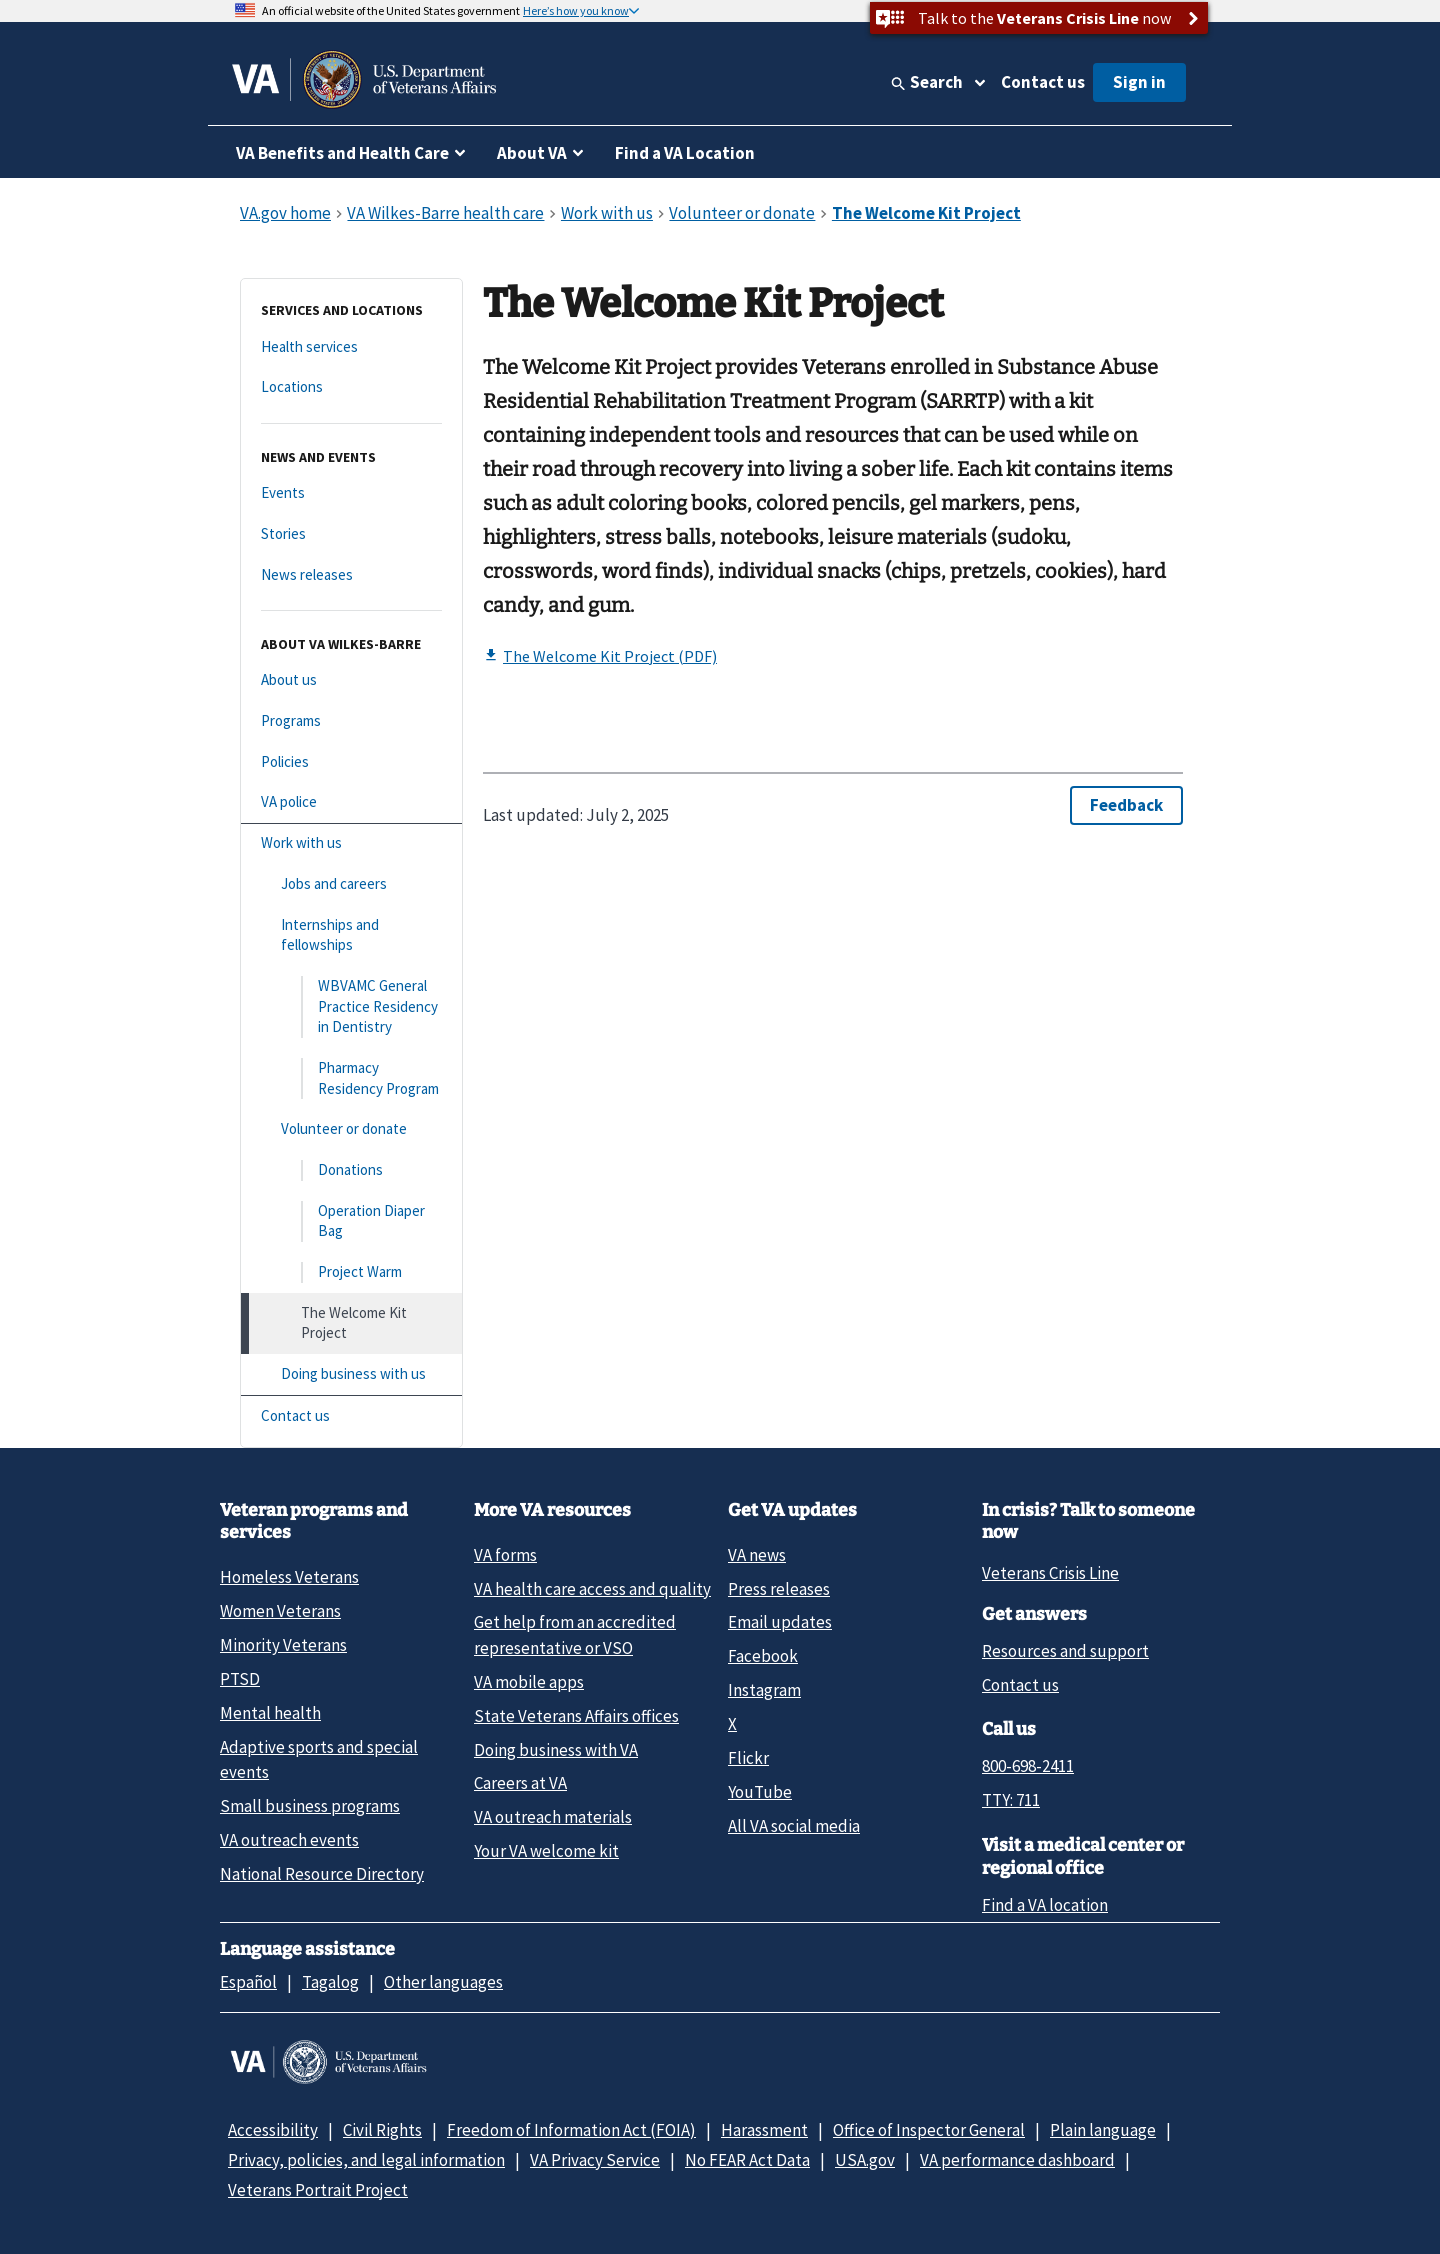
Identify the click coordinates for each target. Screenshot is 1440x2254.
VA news (757, 1555)
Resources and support (1065, 1651)
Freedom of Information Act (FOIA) (571, 2130)
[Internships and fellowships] (351, 935)
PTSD (240, 1679)
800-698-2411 (1028, 1766)
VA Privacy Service (595, 2160)
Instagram (764, 1690)
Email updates (780, 1622)
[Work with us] (351, 843)
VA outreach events (289, 1840)
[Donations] (351, 1170)
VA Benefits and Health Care (342, 153)
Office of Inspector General (929, 2130)
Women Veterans (280, 1611)
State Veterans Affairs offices (576, 1716)
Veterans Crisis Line (1050, 1573)
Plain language (1103, 2130)
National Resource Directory (322, 1874)
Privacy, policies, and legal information (366, 2160)
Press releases (779, 1589)
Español (248, 1982)
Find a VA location (1045, 1905)
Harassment (764, 2130)
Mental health (270, 1713)
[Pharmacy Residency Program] (351, 1078)
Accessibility (273, 2130)
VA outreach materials (553, 1817)
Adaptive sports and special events (319, 1759)
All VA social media (794, 1826)
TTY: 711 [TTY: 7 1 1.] (1011, 1800)
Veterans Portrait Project (318, 2190)
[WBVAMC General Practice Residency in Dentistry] (351, 1007)
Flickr (748, 1758)
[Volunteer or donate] (351, 1129)
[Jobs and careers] (351, 884)
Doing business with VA (556, 1750)
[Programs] (351, 721)
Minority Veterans (283, 1645)
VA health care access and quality (592, 1589)
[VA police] (351, 802)
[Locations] (351, 387)
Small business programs (310, 1806)
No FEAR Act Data (747, 2160)
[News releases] (351, 575)
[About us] (351, 680)
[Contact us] (351, 1416)
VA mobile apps (529, 1682)
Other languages (443, 1982)
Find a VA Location (685, 153)
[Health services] (351, 347)
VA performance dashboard (1017, 2160)
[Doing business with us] (351, 1374)
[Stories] (351, 534)
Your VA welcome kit (546, 1851)
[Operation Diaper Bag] (351, 1221)
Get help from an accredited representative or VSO (575, 1634)
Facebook (763, 1656)
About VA (532, 153)
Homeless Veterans (289, 1577)
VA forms (505, 1555)
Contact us (1043, 82)
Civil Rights (382, 2130)
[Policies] (351, 762)
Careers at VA (520, 1783)
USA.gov (865, 2160)
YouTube (760, 1792)
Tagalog (330, 1982)
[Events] (351, 493)
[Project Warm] (351, 1272)
